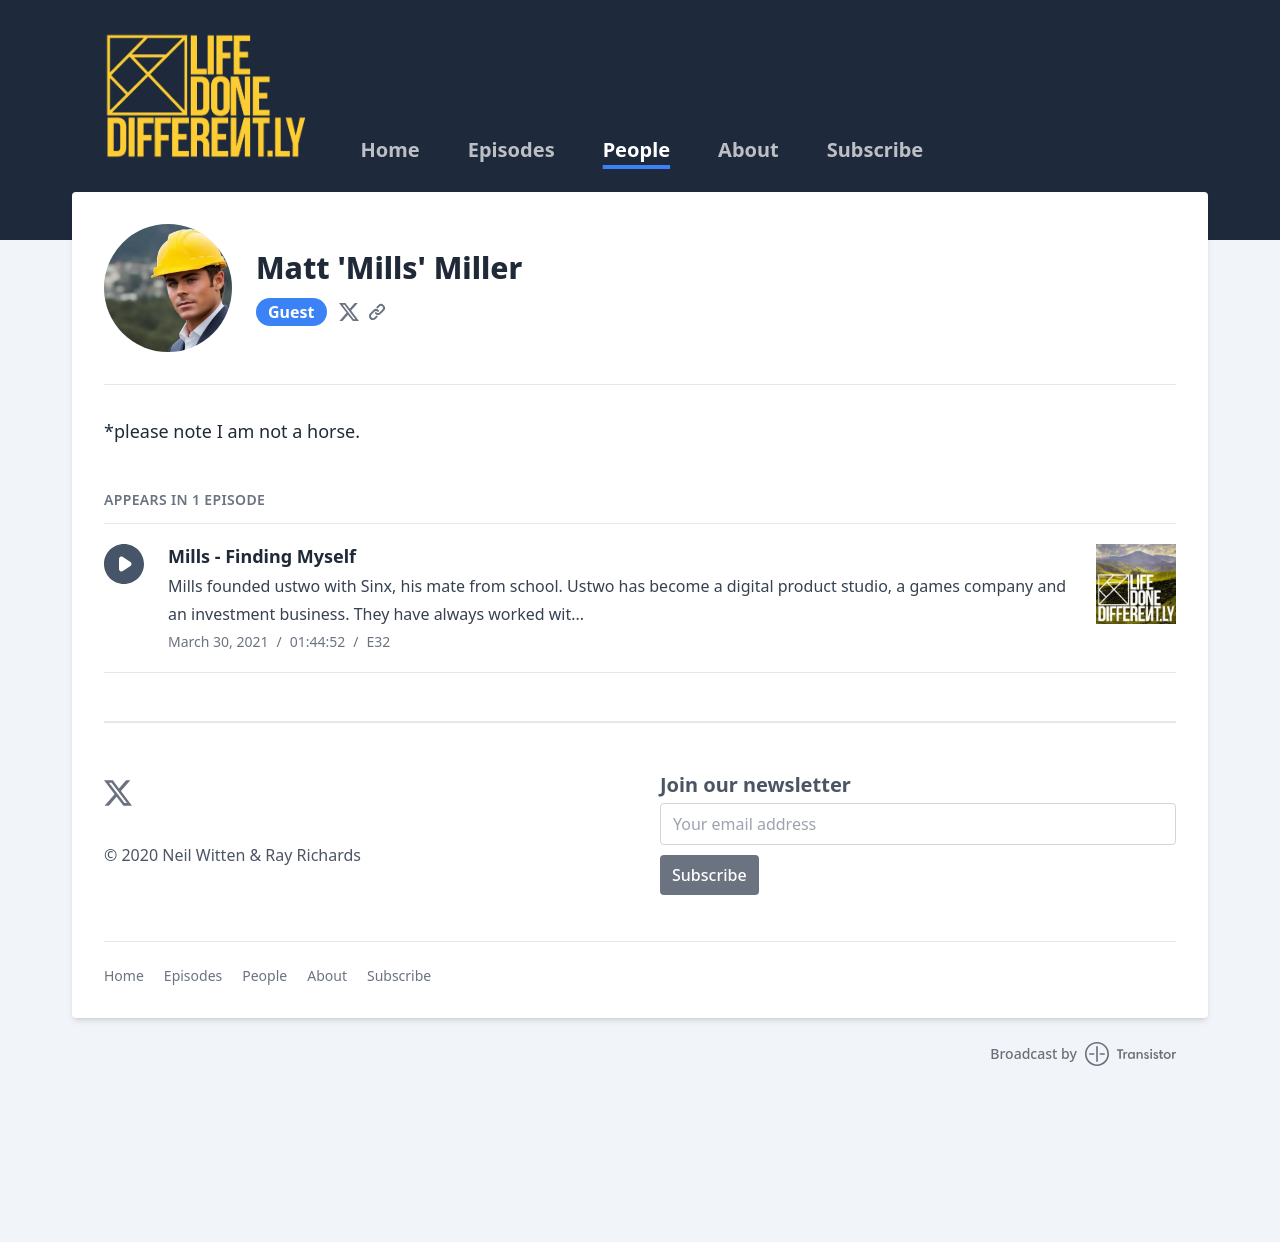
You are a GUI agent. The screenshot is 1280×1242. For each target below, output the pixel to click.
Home (389, 150)
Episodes (511, 150)
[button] (124, 564)
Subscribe (875, 150)
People (636, 150)
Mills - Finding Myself (262, 556)
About (748, 150)
